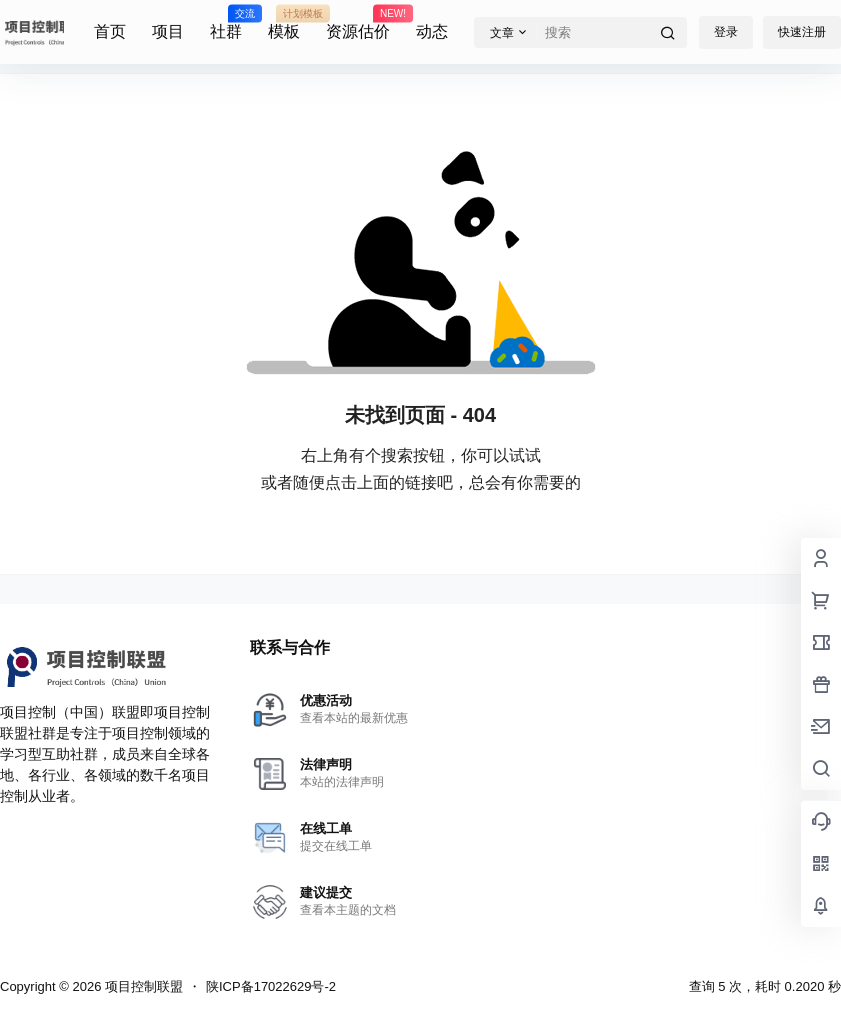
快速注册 (802, 32)
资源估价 (358, 23)
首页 (110, 31)
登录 (726, 32)
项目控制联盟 (142, 986)
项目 (168, 31)
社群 (226, 23)
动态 (432, 31)
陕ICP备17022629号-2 (271, 986)
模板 (284, 23)
